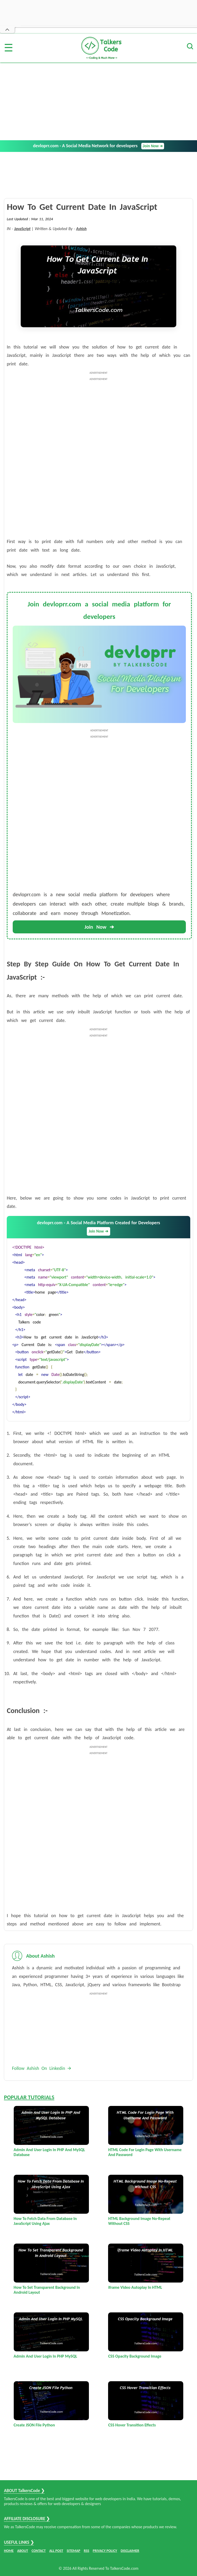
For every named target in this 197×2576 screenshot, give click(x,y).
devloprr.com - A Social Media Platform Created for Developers (98, 1228)
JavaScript (22, 228)
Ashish (81, 228)
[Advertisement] (98, 101)
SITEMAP (73, 2550)
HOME (8, 2550)
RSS (86, 2550)
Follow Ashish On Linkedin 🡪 (41, 2068)
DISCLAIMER (130, 2550)
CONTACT (39, 2550)
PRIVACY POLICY (105, 2550)
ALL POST (56, 2550)
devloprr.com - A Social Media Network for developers (98, 146)
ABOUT (22, 2550)
